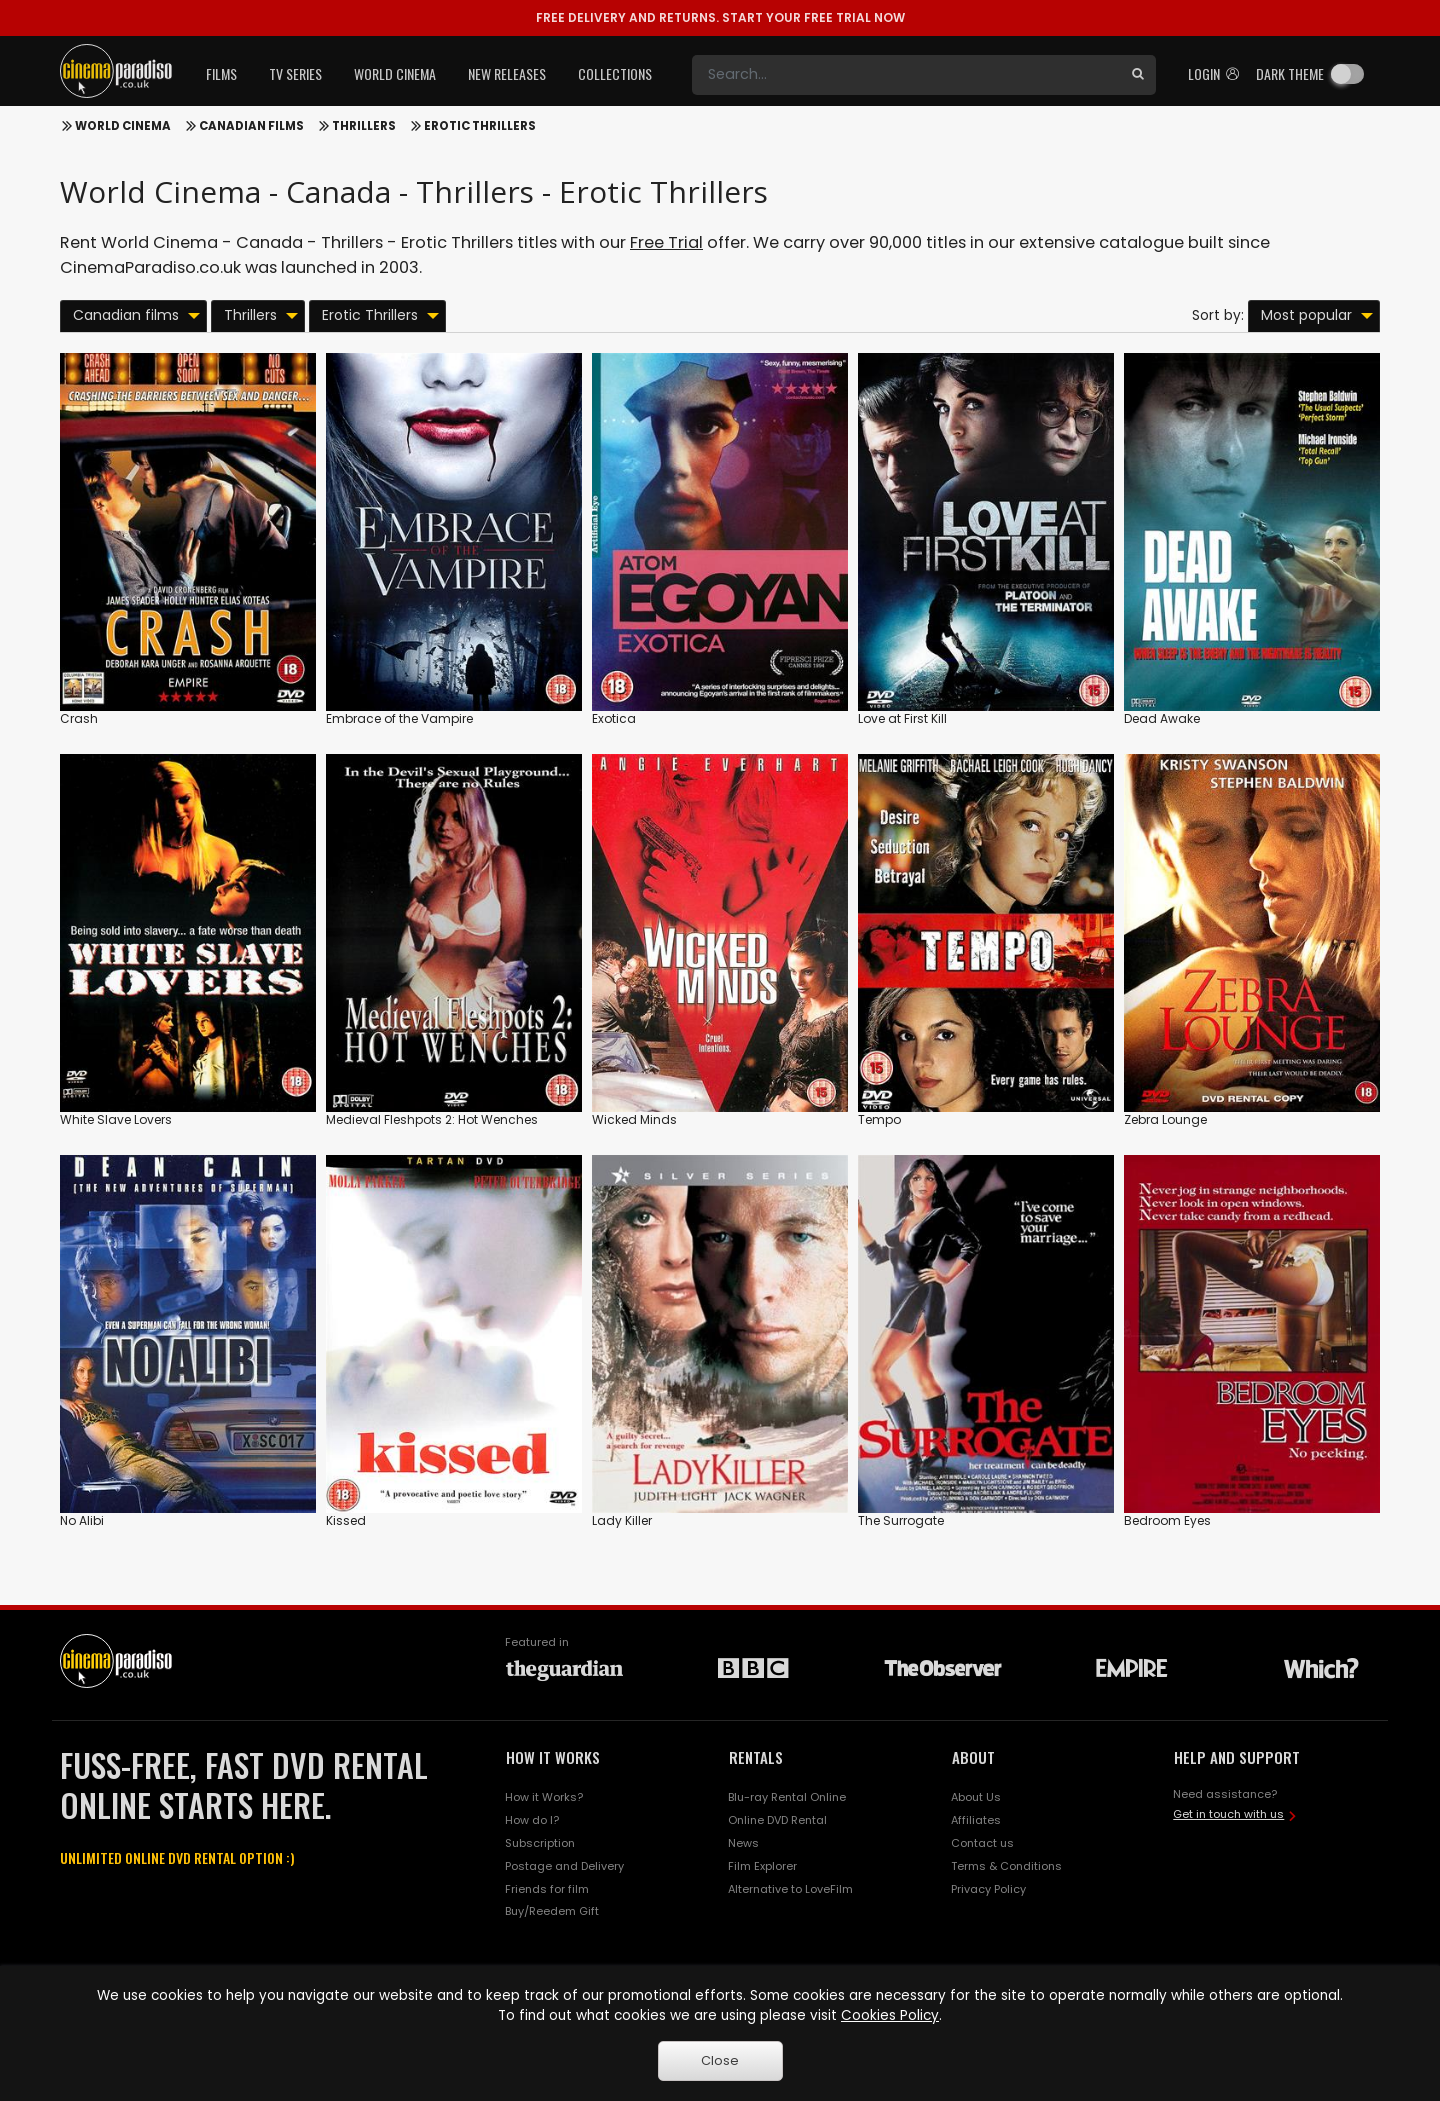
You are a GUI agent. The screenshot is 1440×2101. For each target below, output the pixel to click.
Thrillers (364, 126)
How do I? (532, 1820)
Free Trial (666, 242)
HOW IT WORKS (553, 1757)
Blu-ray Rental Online (787, 1797)
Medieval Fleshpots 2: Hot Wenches (432, 1119)
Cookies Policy (890, 2015)
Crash (79, 718)
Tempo (879, 1119)
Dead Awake (1162, 718)
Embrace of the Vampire (399, 718)
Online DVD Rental (777, 1820)
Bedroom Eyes (1167, 1520)
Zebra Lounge (1165, 1119)
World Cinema (123, 126)
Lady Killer (622, 1520)
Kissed (346, 1520)
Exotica (614, 718)
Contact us (982, 1843)
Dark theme (1290, 73)
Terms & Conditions (1006, 1866)
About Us (976, 1797)
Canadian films (251, 126)
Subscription (540, 1843)
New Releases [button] (507, 73)
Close (720, 2060)
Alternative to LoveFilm (790, 1889)
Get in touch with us (1228, 1814)
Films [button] (221, 73)
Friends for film (547, 1889)
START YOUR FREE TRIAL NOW (720, 17)
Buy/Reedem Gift (552, 1911)
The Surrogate (901, 1520)
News (743, 1843)
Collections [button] (615, 73)
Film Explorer (762, 1866)
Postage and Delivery (564, 1866)
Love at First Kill (902, 718)
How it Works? (544, 1797)
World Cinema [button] (395, 73)
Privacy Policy (988, 1889)
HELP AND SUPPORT (1237, 1757)
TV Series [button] (295, 73)
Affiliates (976, 1820)
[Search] (906, 75)
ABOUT (973, 1757)
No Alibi (82, 1520)
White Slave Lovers (116, 1119)
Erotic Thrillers (480, 126)
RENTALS (756, 1757)
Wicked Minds (634, 1119)
